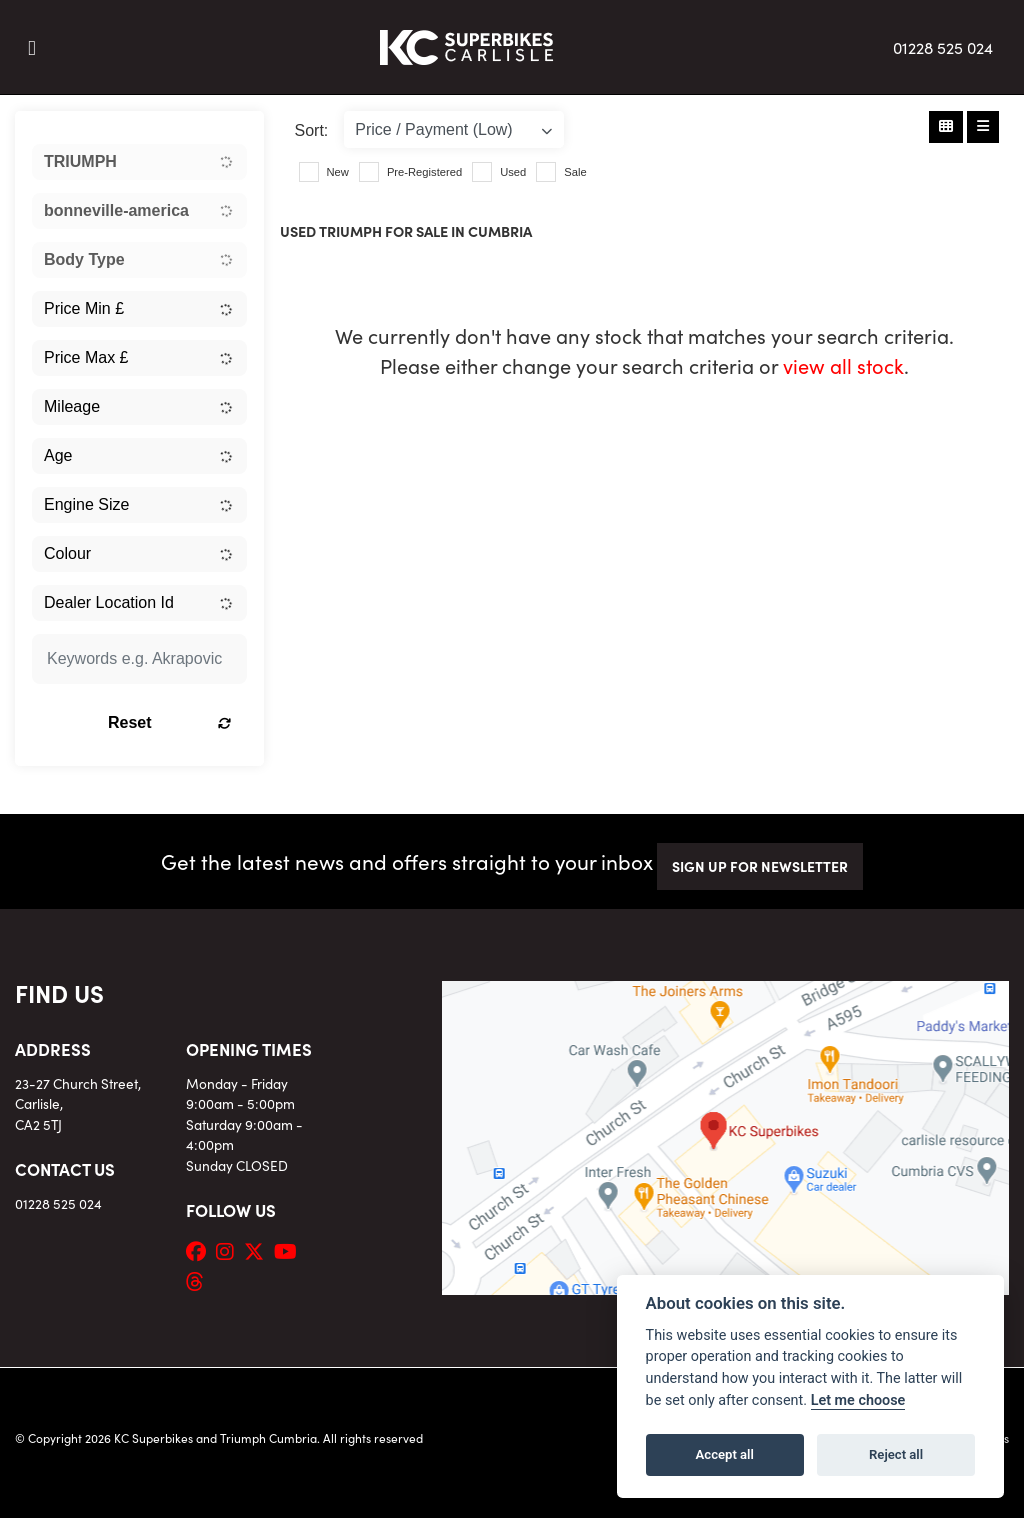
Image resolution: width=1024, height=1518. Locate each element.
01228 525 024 (943, 47)
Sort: (312, 130)
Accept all (725, 1454)
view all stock (843, 365)
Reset (169, 722)
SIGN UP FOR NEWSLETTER (760, 866)
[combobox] (139, 162)
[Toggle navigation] (32, 47)
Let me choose (858, 1400)
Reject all (896, 1454)
